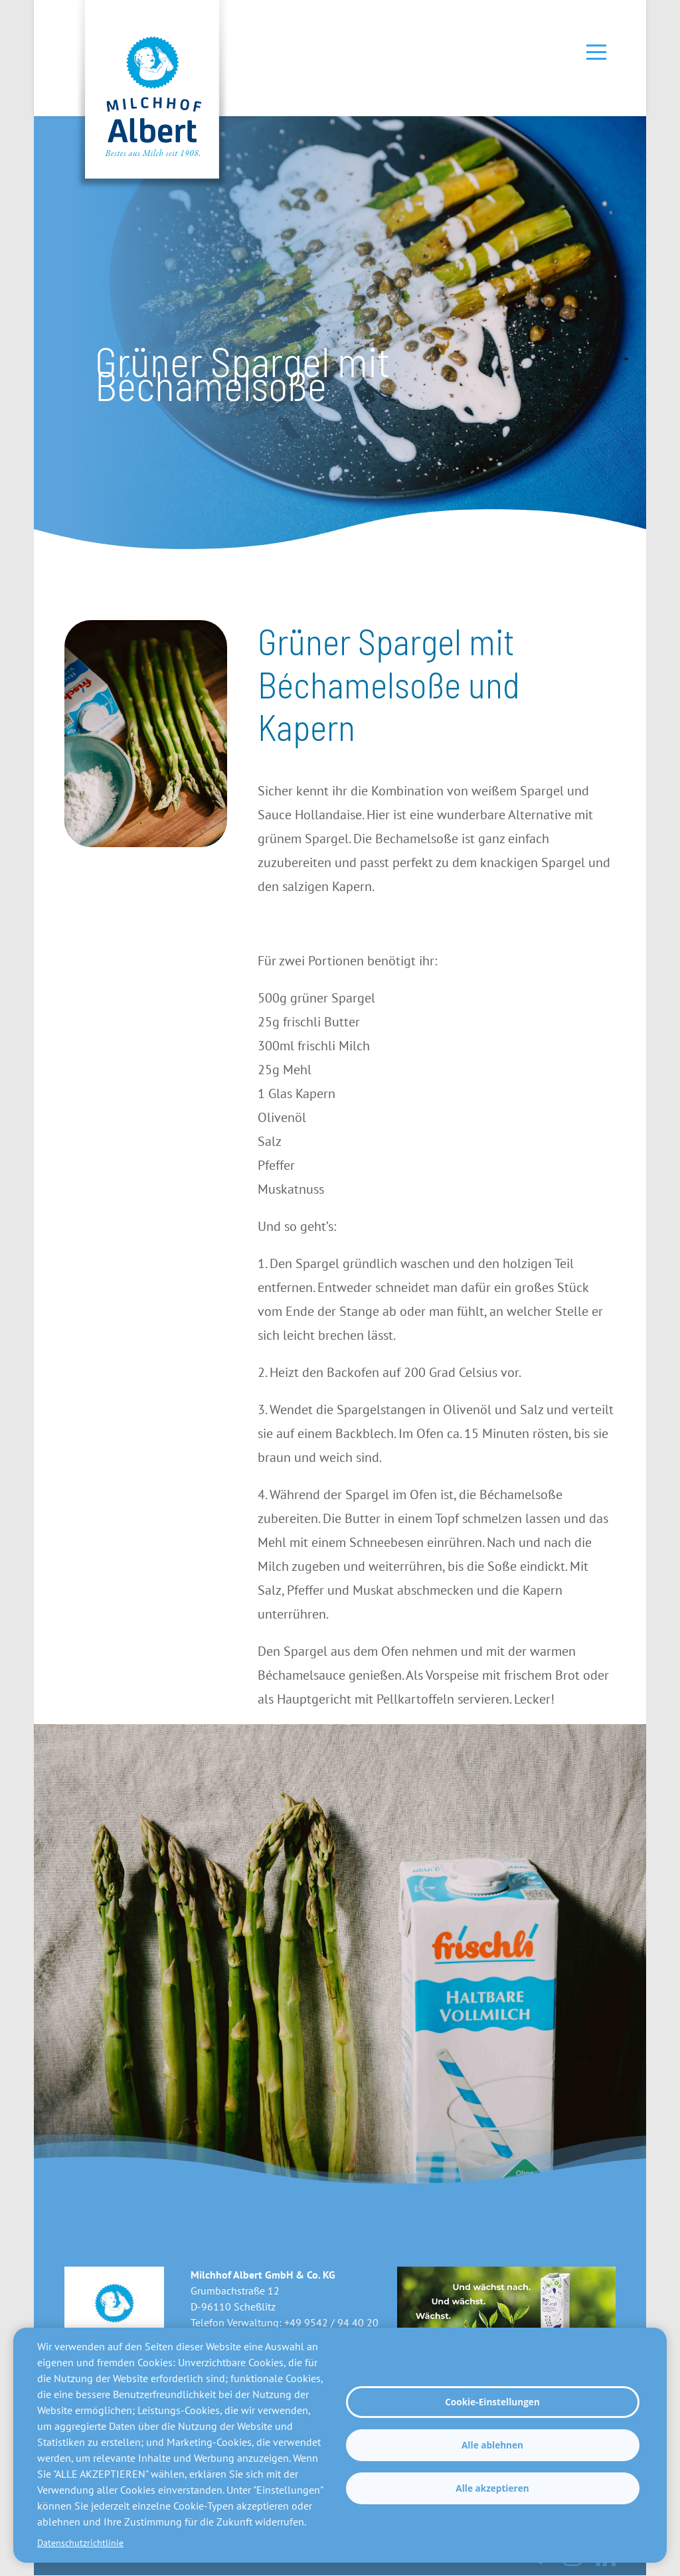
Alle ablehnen (492, 2445)
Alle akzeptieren (492, 2488)
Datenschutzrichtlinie (80, 2543)
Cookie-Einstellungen (492, 2401)
